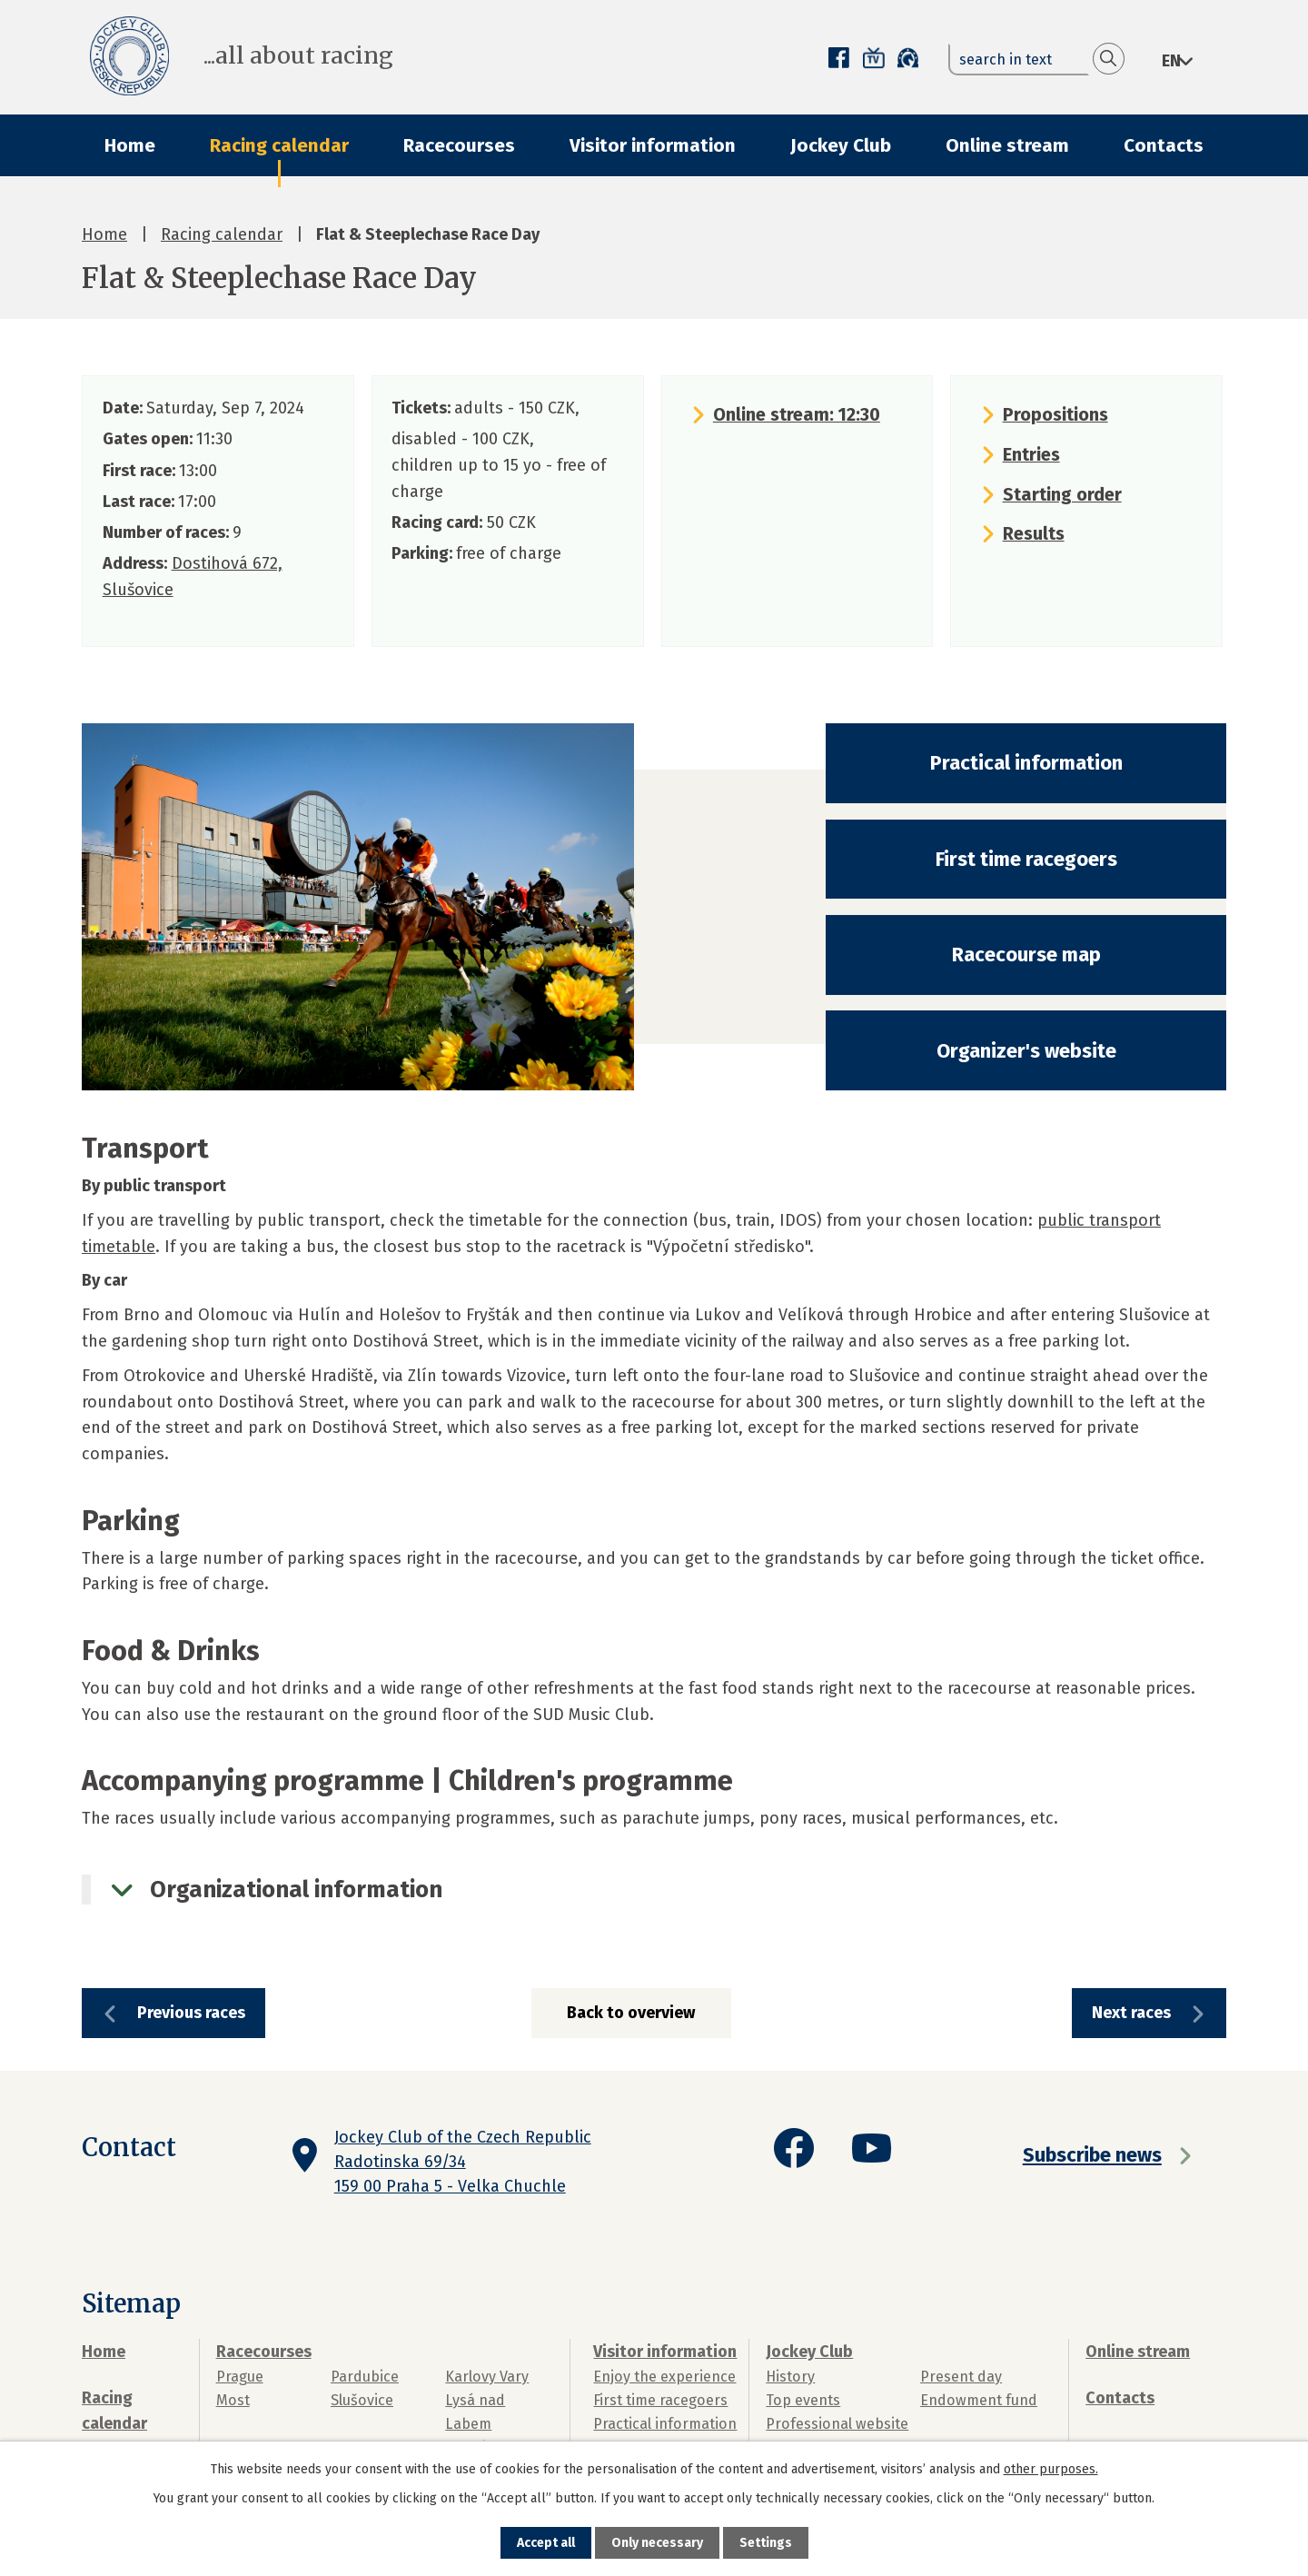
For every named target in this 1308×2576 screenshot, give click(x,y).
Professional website (837, 2423)
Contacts (1164, 145)
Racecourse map (1026, 954)
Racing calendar (279, 145)
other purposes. (1051, 2469)
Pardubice (365, 2376)
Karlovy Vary (487, 2376)
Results (1034, 533)
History (790, 2376)
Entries (1031, 454)
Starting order (1062, 494)
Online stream (1007, 145)
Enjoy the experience (664, 2376)
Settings (765, 2543)
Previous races (191, 2013)
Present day (961, 2376)
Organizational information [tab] (296, 1889)
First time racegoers (1026, 859)
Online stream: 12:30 (796, 414)
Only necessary (657, 2543)
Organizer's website (1026, 1051)
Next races (1131, 2013)
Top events (803, 2400)
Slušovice (362, 2400)
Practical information (1026, 763)
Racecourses (459, 145)
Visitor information (653, 145)
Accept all (546, 2543)
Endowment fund (978, 2400)
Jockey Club (840, 145)
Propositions (1055, 414)
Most (233, 2400)
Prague (239, 2376)
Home (129, 145)
